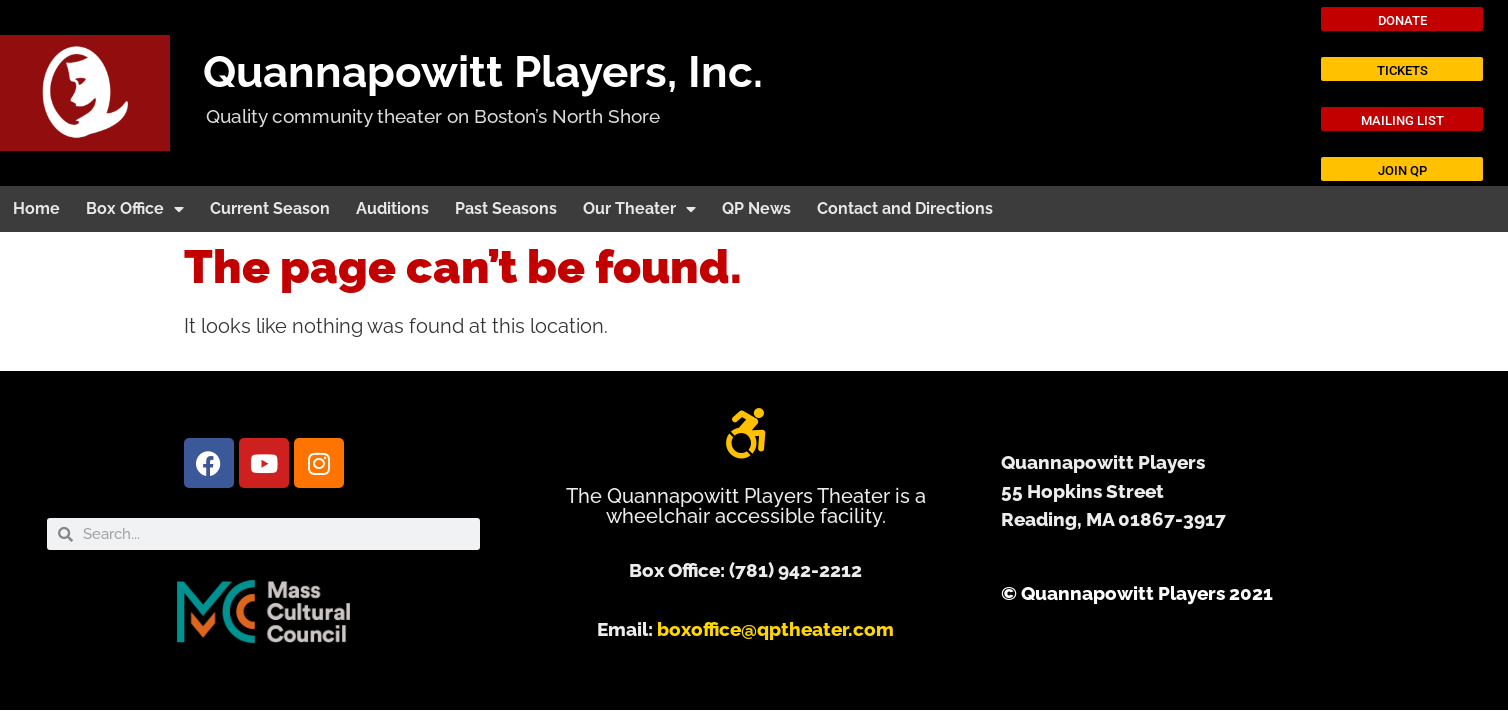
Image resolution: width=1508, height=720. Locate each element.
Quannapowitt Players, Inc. (483, 71)
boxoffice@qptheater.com (775, 629)
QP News (756, 208)
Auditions (392, 208)
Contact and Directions (905, 208)
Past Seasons (506, 208)
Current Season (270, 208)
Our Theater (639, 209)
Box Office (135, 209)
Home (36, 208)
